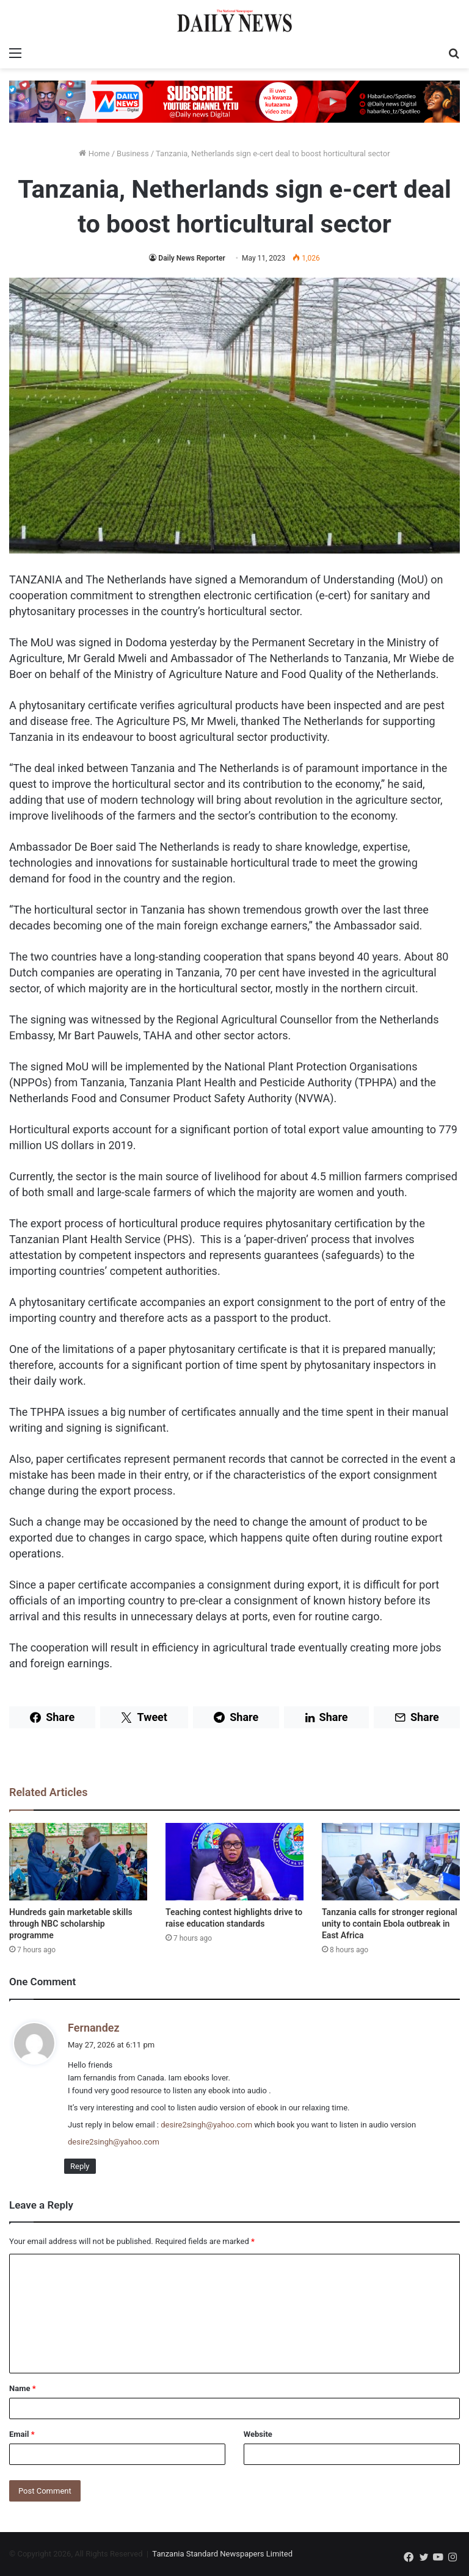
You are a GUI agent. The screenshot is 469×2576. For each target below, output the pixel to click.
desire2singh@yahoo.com (206, 2124)
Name (22, 2388)
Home (94, 153)
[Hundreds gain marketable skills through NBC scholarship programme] (78, 1861)
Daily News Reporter (191, 258)
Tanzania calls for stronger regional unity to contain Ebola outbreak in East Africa (389, 1923)
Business (133, 153)
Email (22, 2434)
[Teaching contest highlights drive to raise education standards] (234, 1861)
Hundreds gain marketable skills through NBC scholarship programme (71, 1923)
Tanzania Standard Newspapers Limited (222, 2553)
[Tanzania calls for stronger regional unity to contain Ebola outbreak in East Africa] (391, 1861)
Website (258, 2434)
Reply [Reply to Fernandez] (80, 2166)
